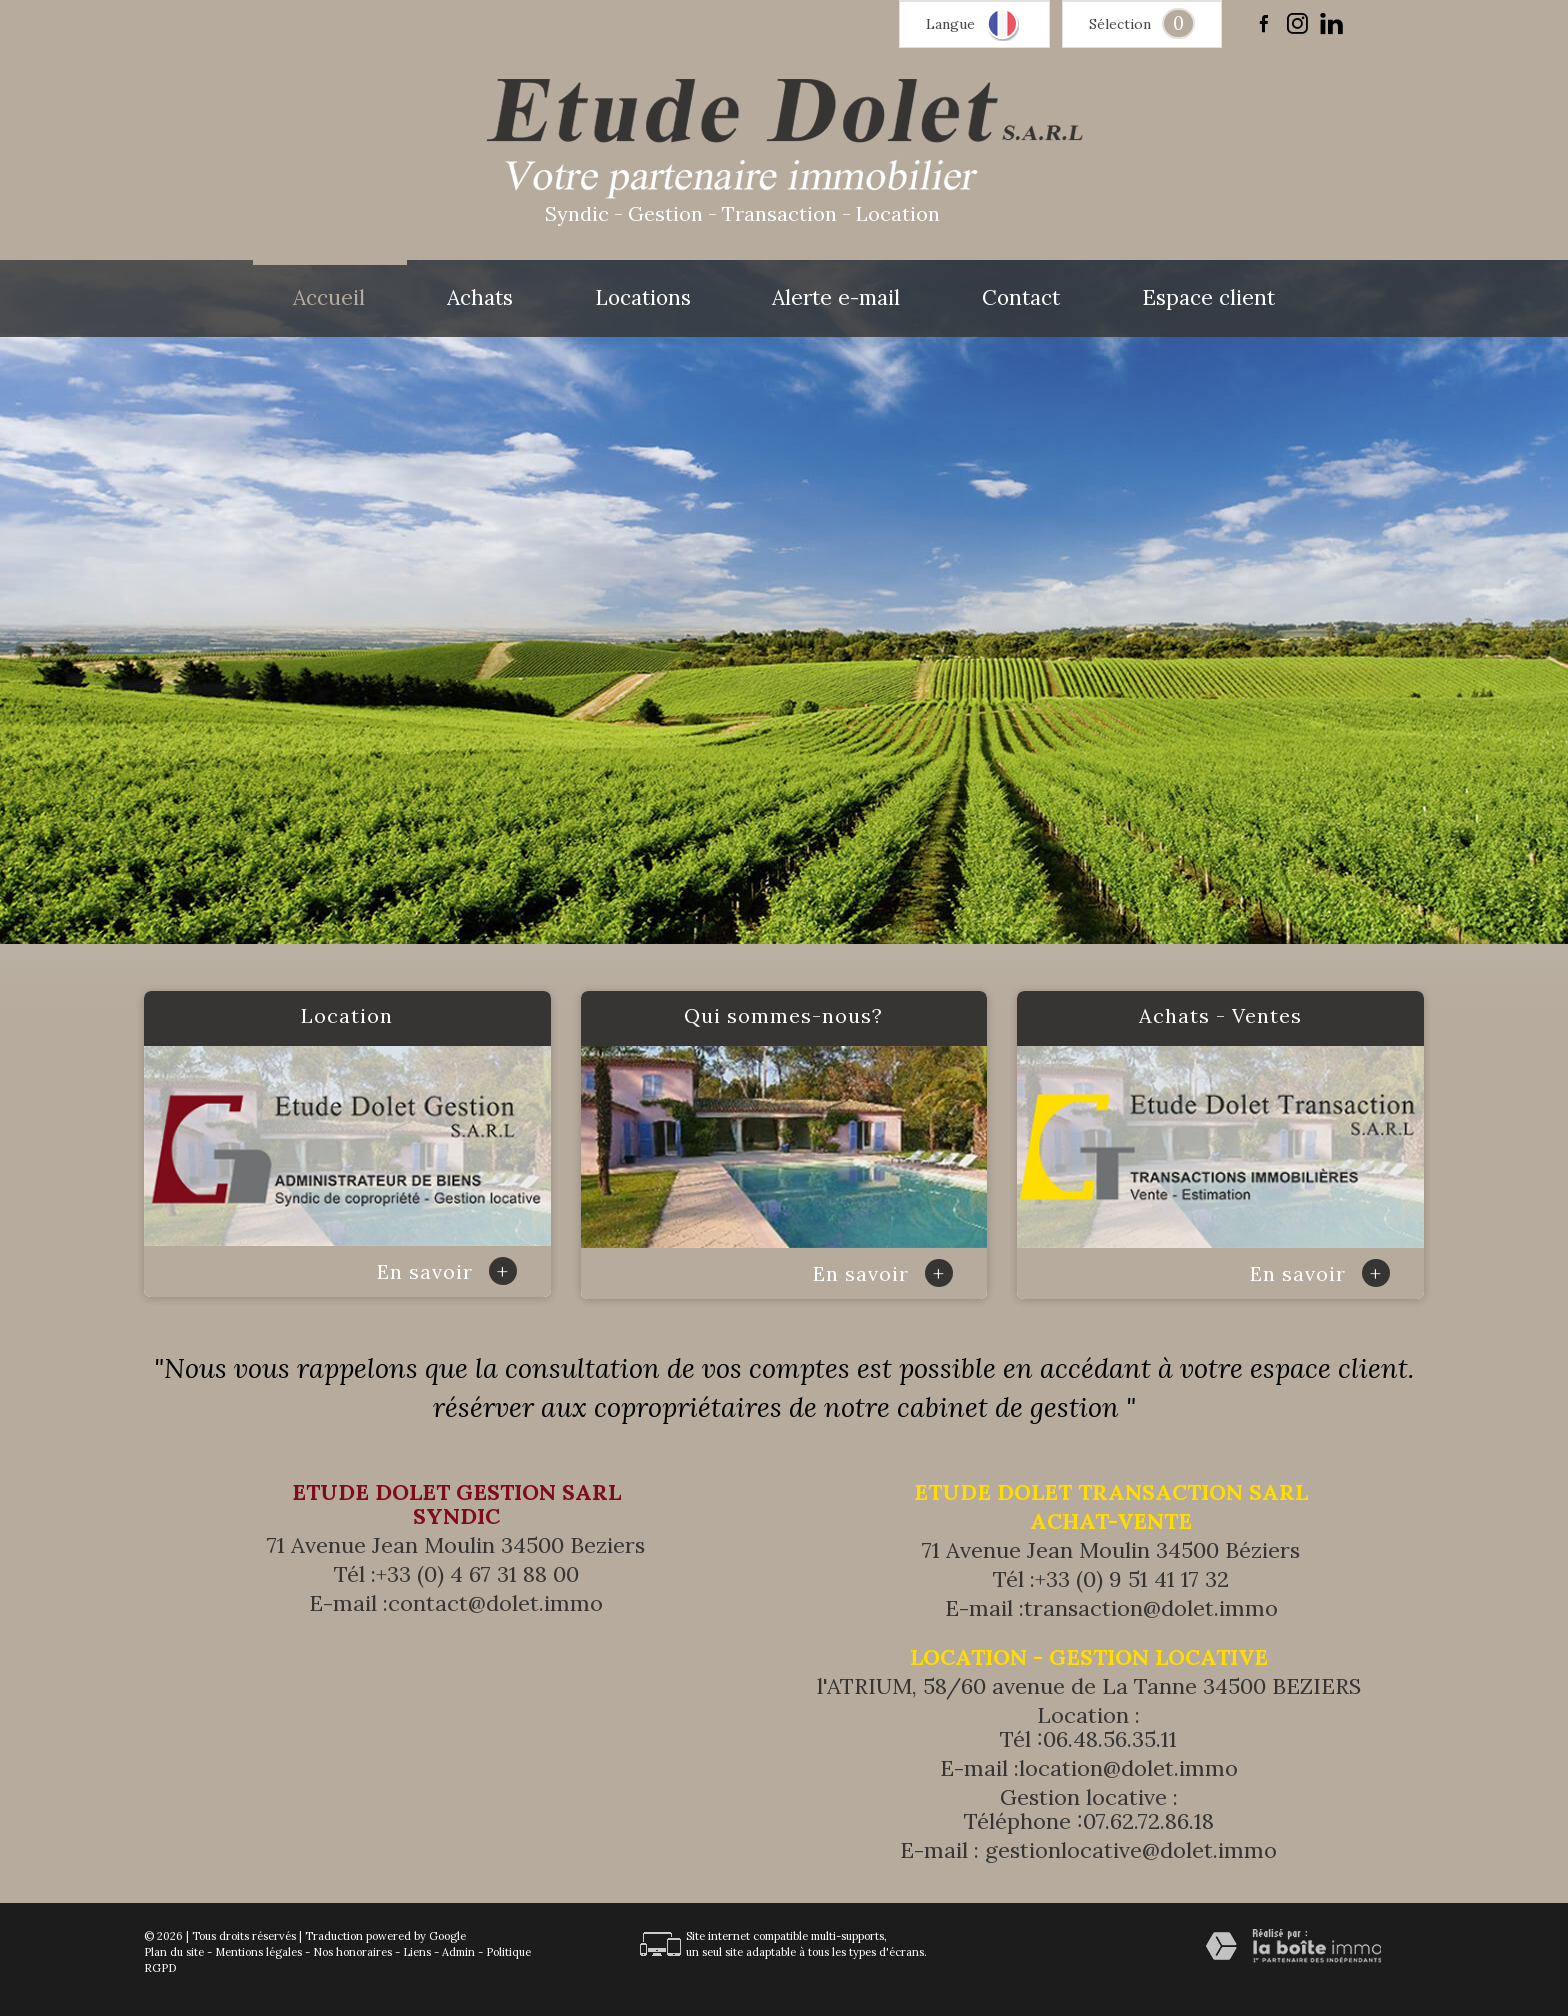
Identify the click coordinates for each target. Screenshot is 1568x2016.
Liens (417, 1952)
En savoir (447, 1271)
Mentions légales (258, 1952)
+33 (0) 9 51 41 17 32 (1132, 1579)
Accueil (329, 298)
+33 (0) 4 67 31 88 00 (477, 1574)
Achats (480, 298)
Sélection (1120, 24)
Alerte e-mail (836, 298)
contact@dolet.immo (495, 1603)
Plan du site (174, 1952)
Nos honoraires (352, 1952)
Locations (643, 298)
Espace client (1208, 298)
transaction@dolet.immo (1151, 1608)
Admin (458, 1952)
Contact (1021, 298)
